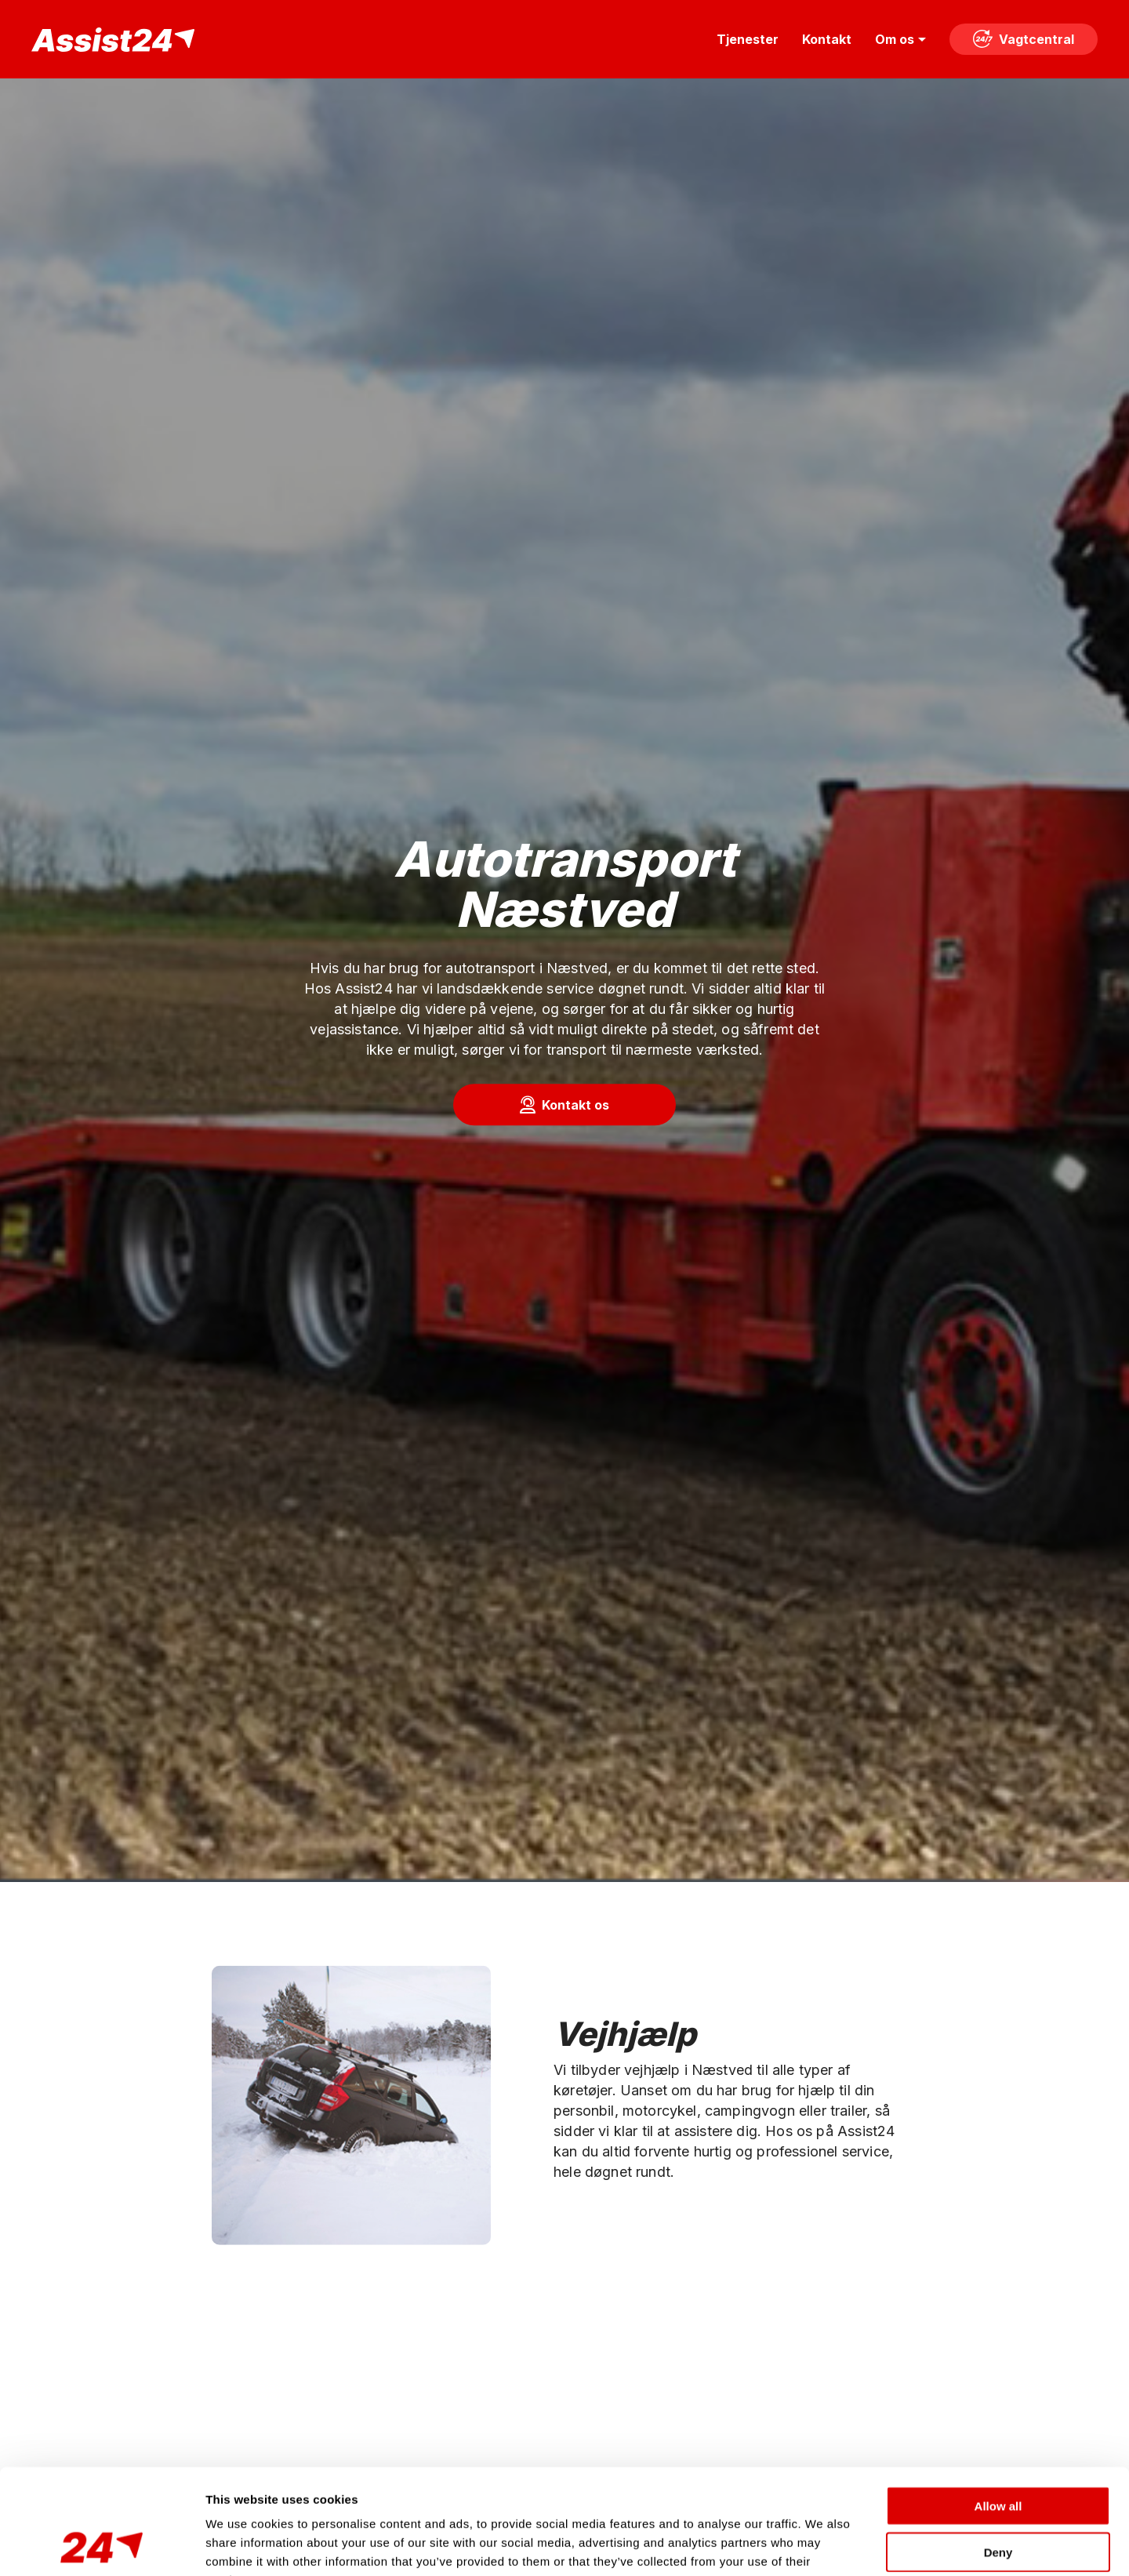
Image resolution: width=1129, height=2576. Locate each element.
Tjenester (748, 39)
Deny (998, 2453)
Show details (822, 2545)
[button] (564, 1105)
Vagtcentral (1023, 39)
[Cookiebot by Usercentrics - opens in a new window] (101, 2545)
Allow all (998, 2407)
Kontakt (826, 39)
